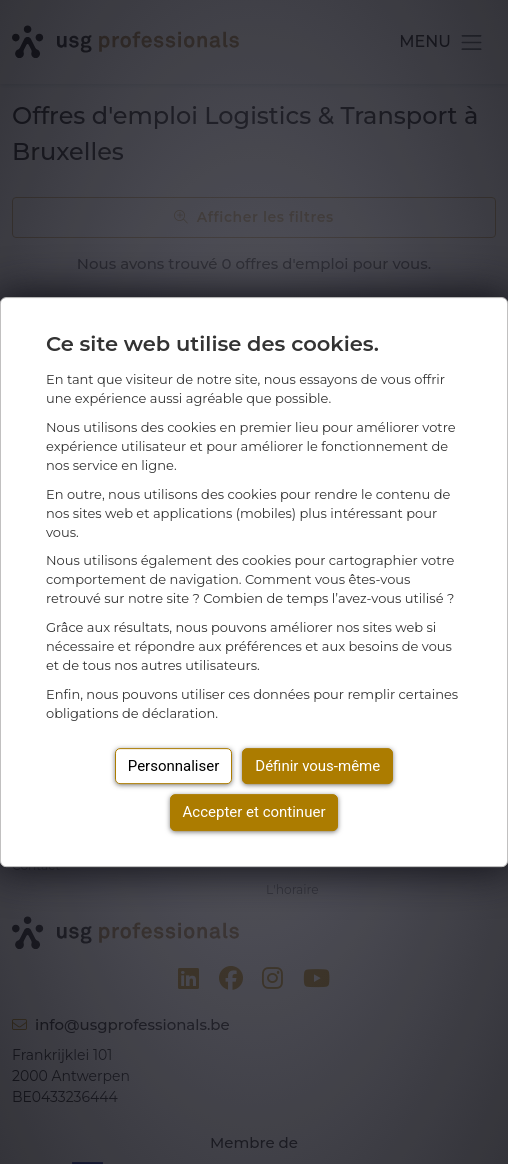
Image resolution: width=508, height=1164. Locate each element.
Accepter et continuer (254, 812)
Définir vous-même (317, 766)
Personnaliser (174, 766)
